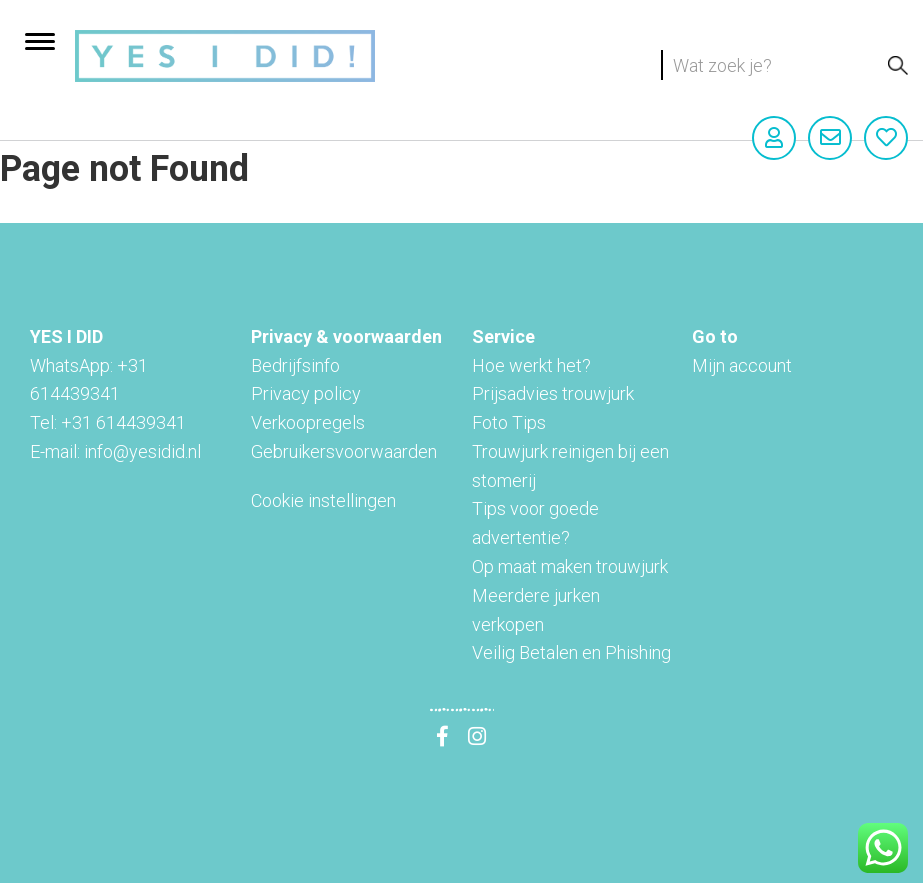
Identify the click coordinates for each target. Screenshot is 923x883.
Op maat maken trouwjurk (570, 566)
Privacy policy (306, 393)
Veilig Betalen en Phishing (571, 652)
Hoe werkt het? (531, 365)
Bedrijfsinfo (295, 365)
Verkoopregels (308, 422)
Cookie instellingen (323, 500)
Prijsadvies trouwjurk (553, 393)
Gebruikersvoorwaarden (344, 451)
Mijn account (742, 365)
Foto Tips (509, 422)
